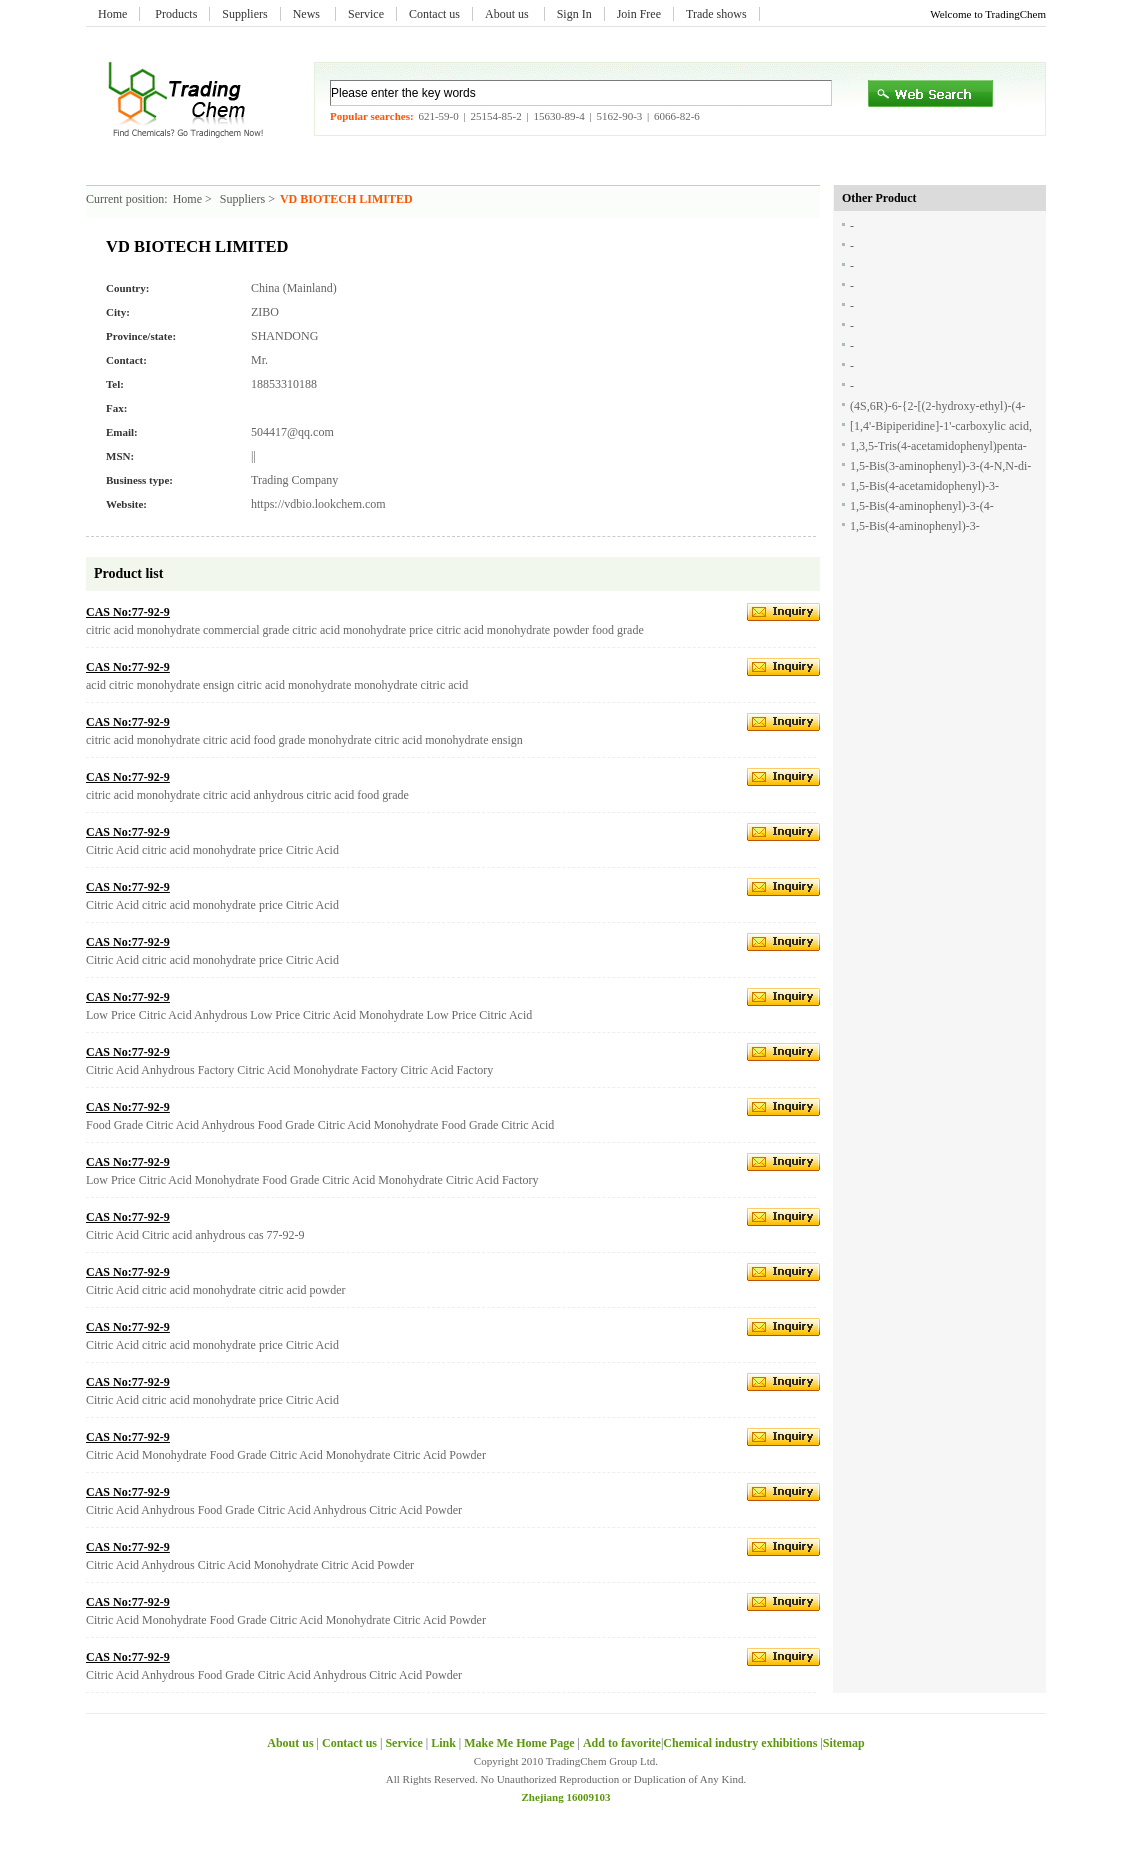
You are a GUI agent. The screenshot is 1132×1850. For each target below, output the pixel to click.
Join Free (639, 14)
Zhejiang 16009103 (566, 1797)
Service (366, 14)
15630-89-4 (558, 116)
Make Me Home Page (519, 1743)
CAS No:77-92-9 (128, 612)
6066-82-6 (677, 116)
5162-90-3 (619, 116)
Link (443, 1743)
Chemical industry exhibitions (741, 1743)
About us (508, 14)
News (308, 14)
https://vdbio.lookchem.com (318, 504)
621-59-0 (438, 116)
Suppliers (244, 14)
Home (112, 14)
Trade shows (716, 14)
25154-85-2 (495, 116)
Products (176, 14)
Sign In (574, 14)
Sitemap (844, 1743)
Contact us (434, 14)
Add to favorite (622, 1743)
